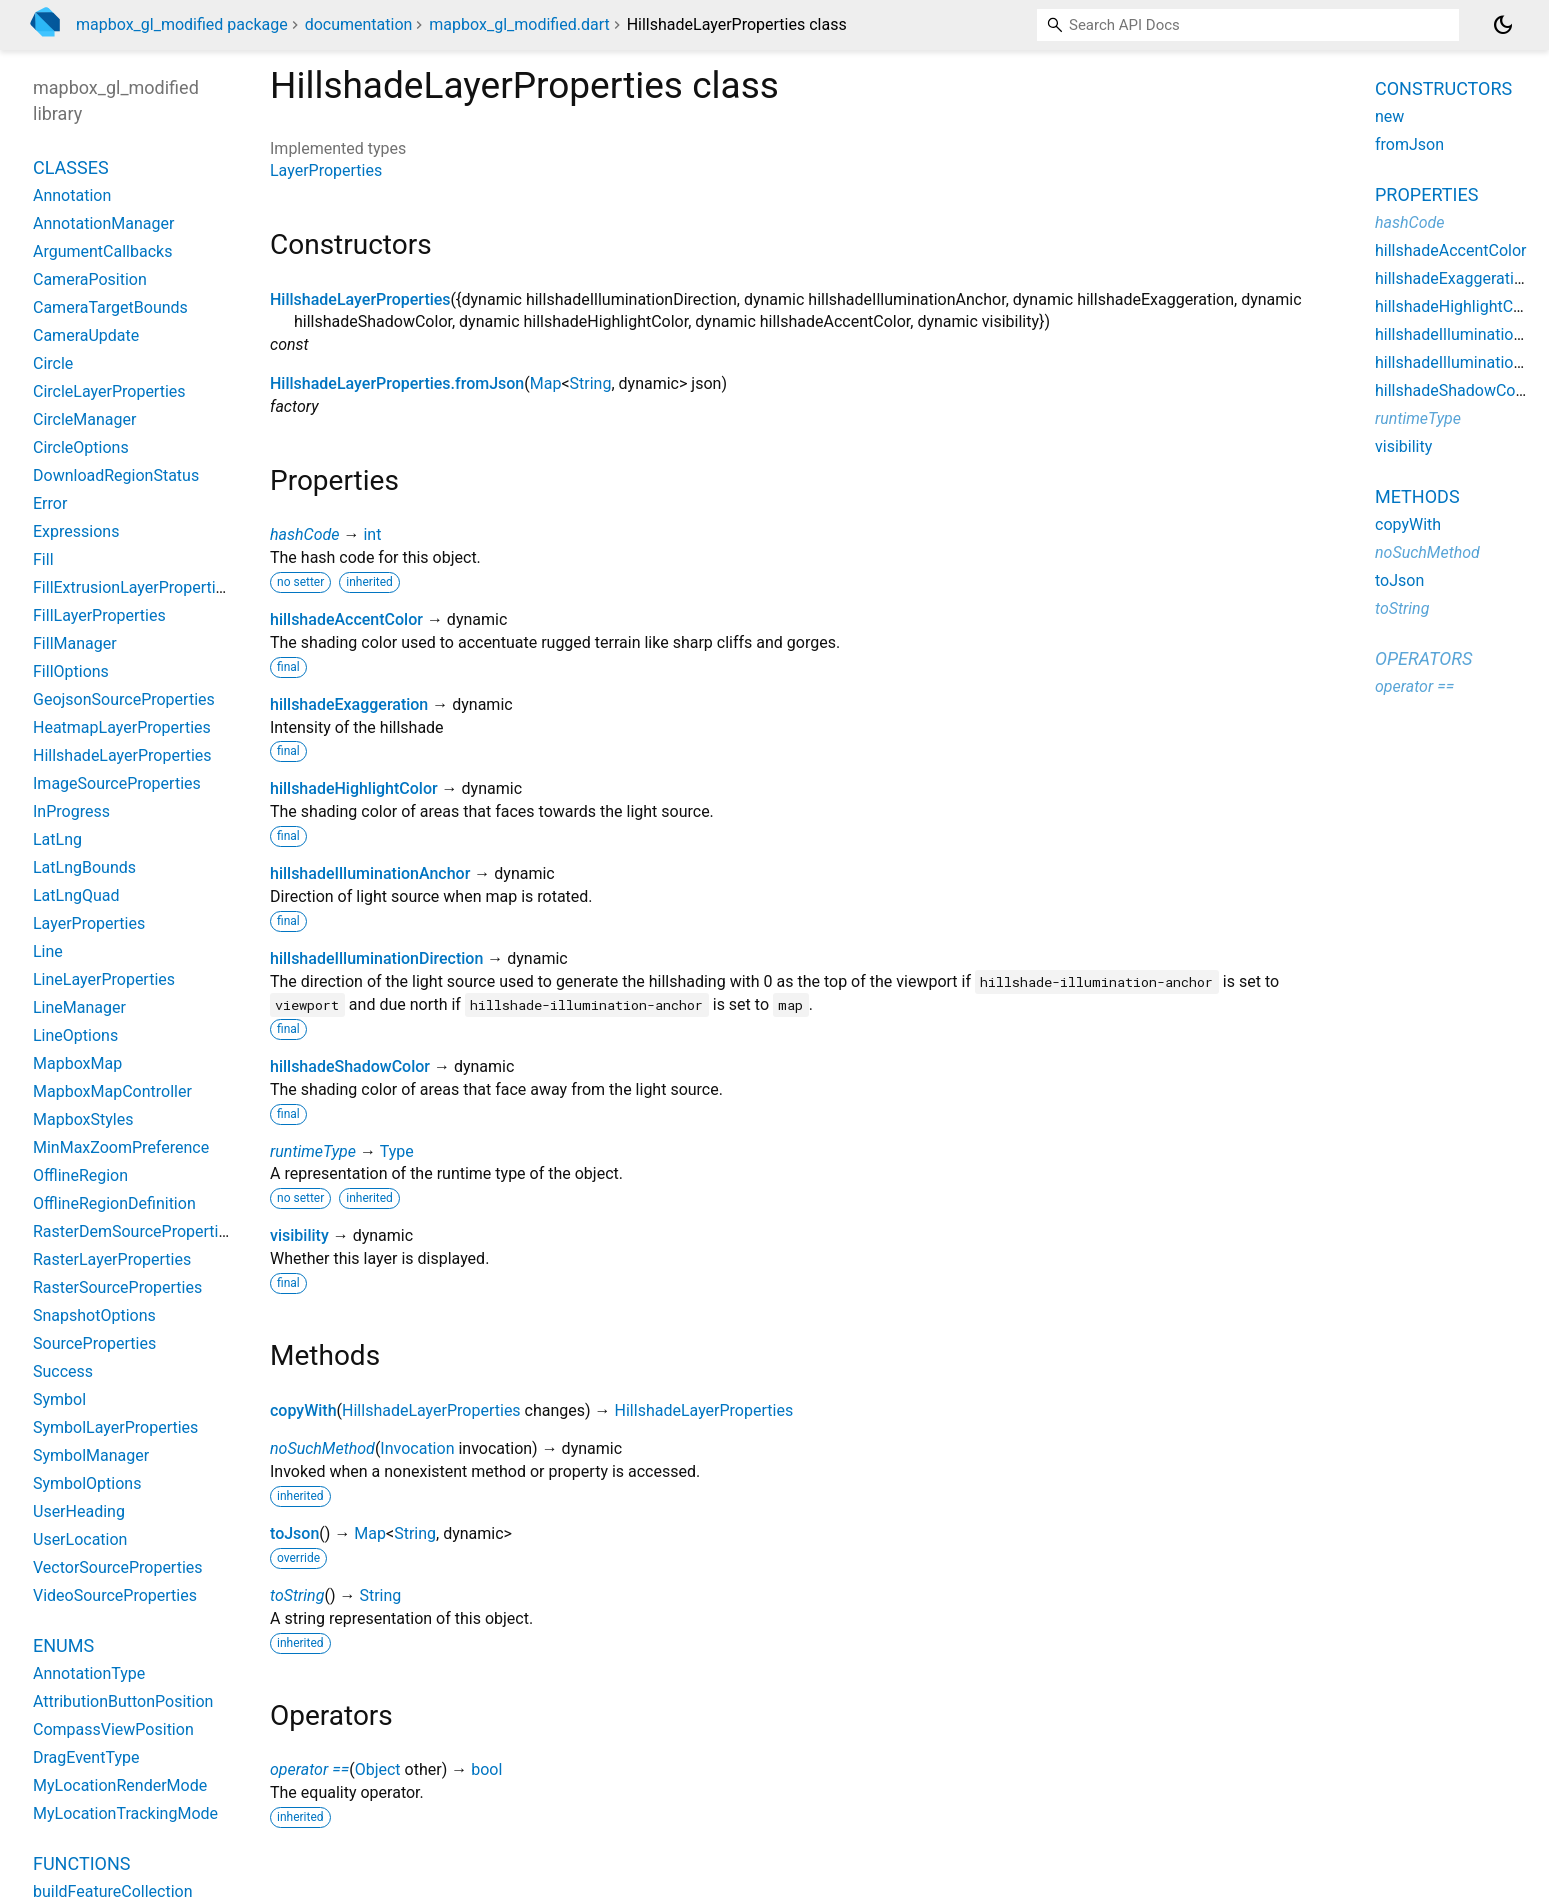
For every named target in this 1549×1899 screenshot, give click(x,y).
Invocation (417, 1448)
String (591, 383)
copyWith (303, 1410)
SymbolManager (91, 1455)
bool (486, 1769)
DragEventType (86, 1757)
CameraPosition (90, 279)
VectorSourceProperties (118, 1567)
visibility (299, 1235)
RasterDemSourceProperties (134, 1231)
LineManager (79, 1007)
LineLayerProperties (104, 979)
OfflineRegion (80, 1175)
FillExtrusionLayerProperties (132, 587)
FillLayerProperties (99, 615)
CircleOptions (81, 447)
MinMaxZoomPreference (121, 1147)
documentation (359, 24)
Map (546, 383)
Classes (71, 167)
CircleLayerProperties (109, 391)
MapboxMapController (112, 1091)
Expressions (76, 531)
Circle (53, 363)
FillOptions (71, 671)
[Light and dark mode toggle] (1503, 25)
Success (63, 1371)
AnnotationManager (103, 223)
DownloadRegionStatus (116, 475)
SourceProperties (94, 1343)
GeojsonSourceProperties (124, 699)
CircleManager (84, 419)
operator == (309, 1769)
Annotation (72, 195)
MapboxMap (77, 1063)
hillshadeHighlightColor (354, 788)
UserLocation (80, 1539)
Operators (1423, 658)
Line (48, 951)
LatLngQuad (76, 895)
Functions (81, 1863)
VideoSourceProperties (115, 1595)
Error (50, 503)
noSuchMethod (322, 1448)
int (372, 534)
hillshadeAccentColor (346, 619)
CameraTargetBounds (110, 307)
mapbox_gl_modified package (182, 24)
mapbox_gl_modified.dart (519, 24)
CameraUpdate (86, 335)
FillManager (75, 643)
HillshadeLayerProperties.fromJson (397, 383)
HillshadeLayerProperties (360, 299)
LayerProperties (326, 170)
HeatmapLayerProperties (122, 727)
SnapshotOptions (94, 1315)
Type (397, 1151)
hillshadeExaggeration (349, 704)
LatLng (57, 839)
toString (297, 1595)
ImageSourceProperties (117, 783)
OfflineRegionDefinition (114, 1203)
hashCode (304, 534)
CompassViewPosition (113, 1729)
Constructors (1443, 88)
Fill (43, 559)
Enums (63, 1645)
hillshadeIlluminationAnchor (370, 873)
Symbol (59, 1399)
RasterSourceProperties (117, 1287)
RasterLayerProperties (112, 1259)
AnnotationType (89, 1673)
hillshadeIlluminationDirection (376, 958)
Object (378, 1769)
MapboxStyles (83, 1119)
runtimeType (313, 1151)
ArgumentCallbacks (102, 251)
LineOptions (75, 1035)
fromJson (1409, 144)
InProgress (71, 811)
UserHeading (79, 1511)
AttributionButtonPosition (123, 1701)
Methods (1417, 496)
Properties (1426, 194)
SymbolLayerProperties (115, 1427)
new (1389, 116)
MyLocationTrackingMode (125, 1813)
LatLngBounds (84, 867)
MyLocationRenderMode (120, 1785)
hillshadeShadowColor (350, 1066)
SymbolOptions (87, 1483)
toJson (294, 1533)
